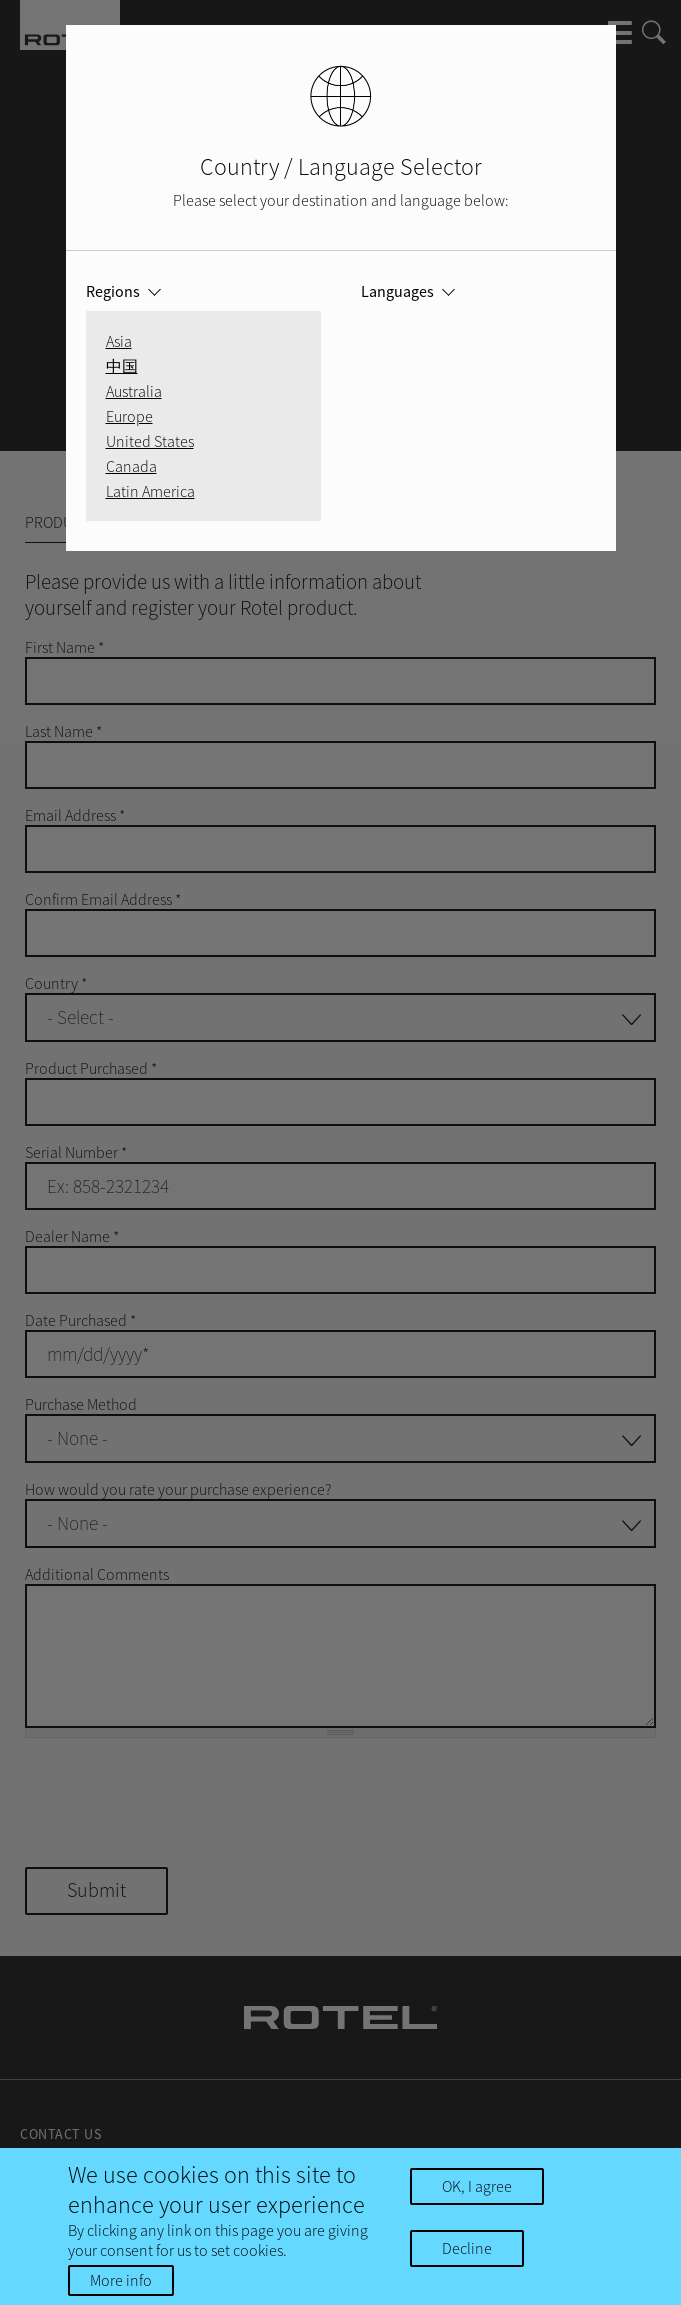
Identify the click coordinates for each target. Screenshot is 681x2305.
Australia (134, 391)
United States (150, 441)
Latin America (150, 491)
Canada (131, 466)
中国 (122, 366)
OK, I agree (477, 2186)
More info (121, 2280)
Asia (119, 341)
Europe (129, 416)
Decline (467, 2248)
